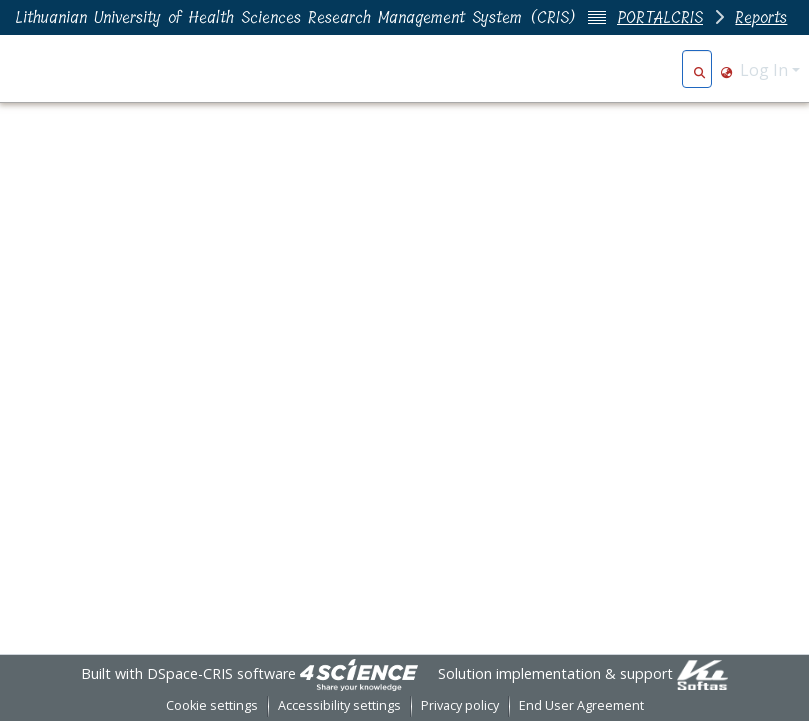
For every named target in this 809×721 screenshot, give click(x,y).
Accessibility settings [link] (339, 705)
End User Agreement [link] (581, 705)
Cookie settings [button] (212, 705)
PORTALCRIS (660, 17)
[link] (359, 673)
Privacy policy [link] (460, 705)
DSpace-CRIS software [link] (221, 673)
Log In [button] (766, 70)
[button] (699, 70)
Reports (761, 17)
